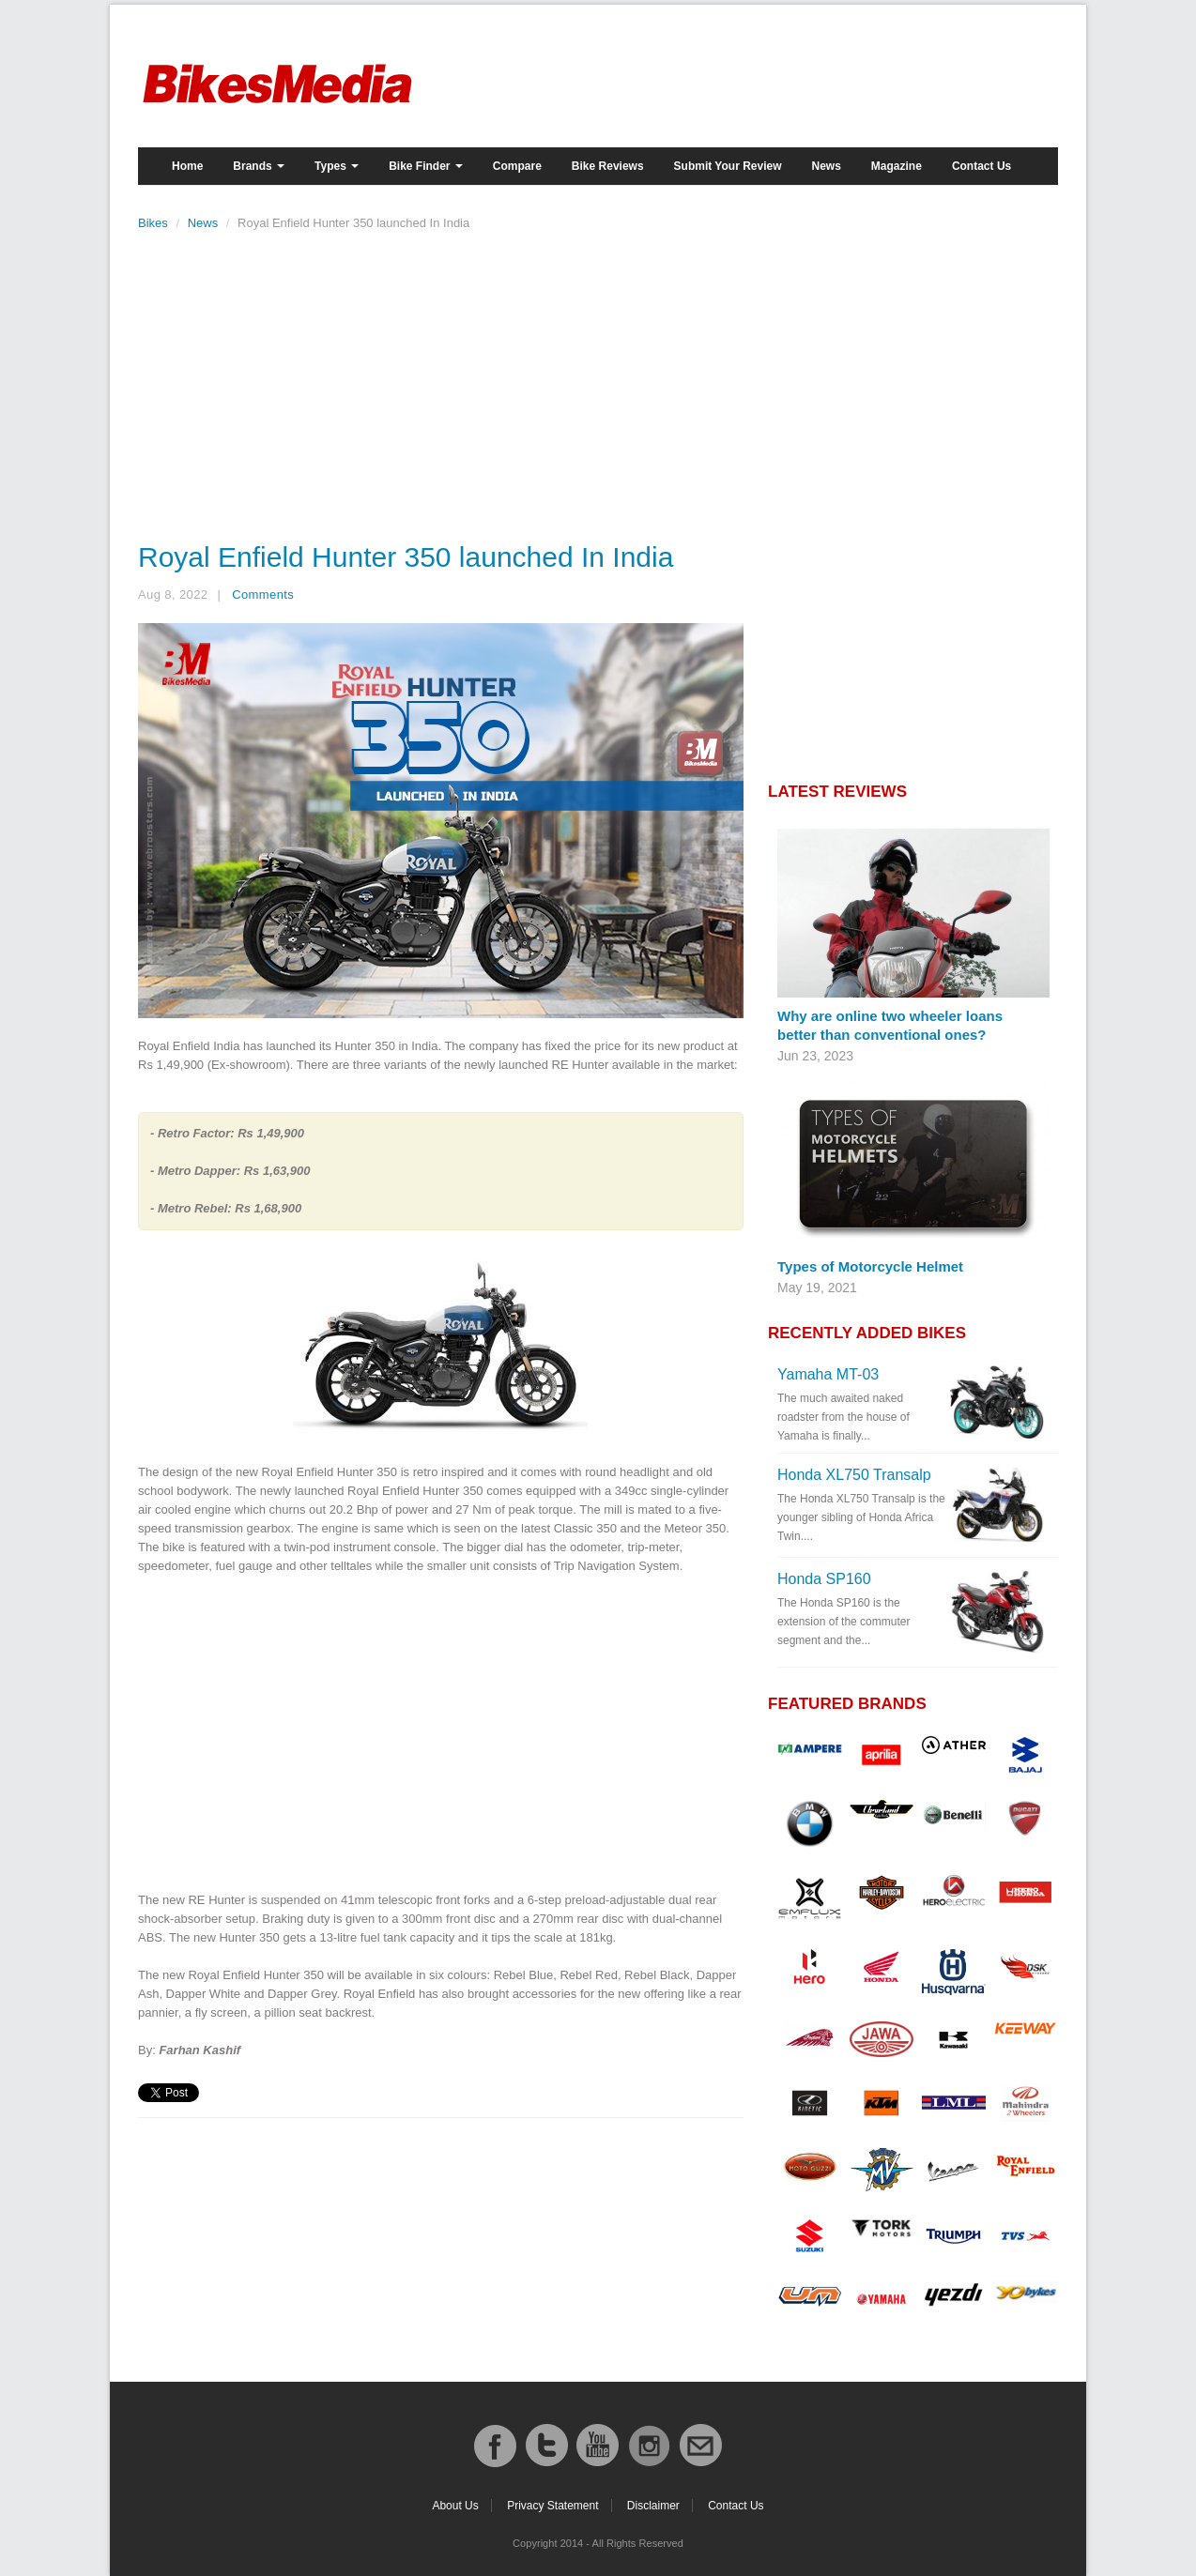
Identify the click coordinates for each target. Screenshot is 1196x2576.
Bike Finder (426, 166)
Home (187, 166)
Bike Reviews (608, 166)
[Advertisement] (441, 381)
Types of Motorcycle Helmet (870, 1266)
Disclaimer (653, 2505)
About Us (455, 2505)
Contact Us (981, 166)
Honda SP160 (824, 1579)
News (826, 166)
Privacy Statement (552, 2505)
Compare (517, 166)
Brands (258, 166)
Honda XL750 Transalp (854, 1475)
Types (336, 166)
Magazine (896, 166)
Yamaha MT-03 (828, 1374)
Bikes (153, 223)
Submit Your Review (728, 166)
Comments (263, 594)
